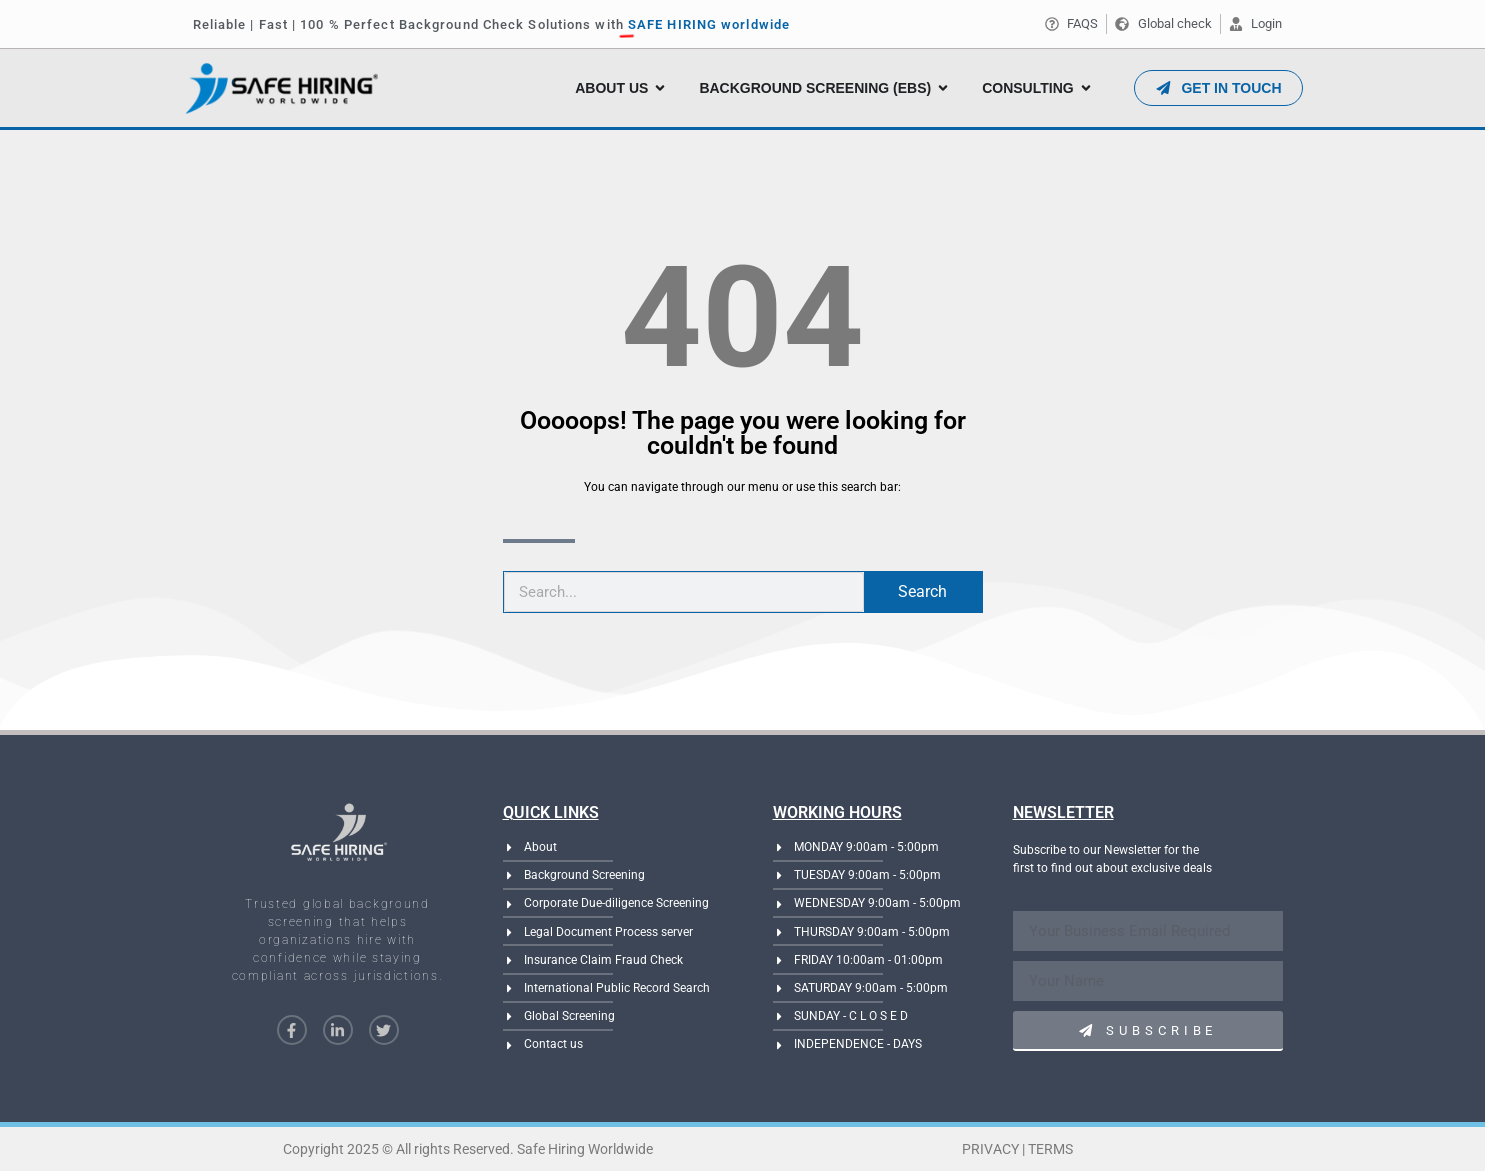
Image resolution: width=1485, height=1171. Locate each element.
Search (922, 591)
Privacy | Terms (1017, 1149)
